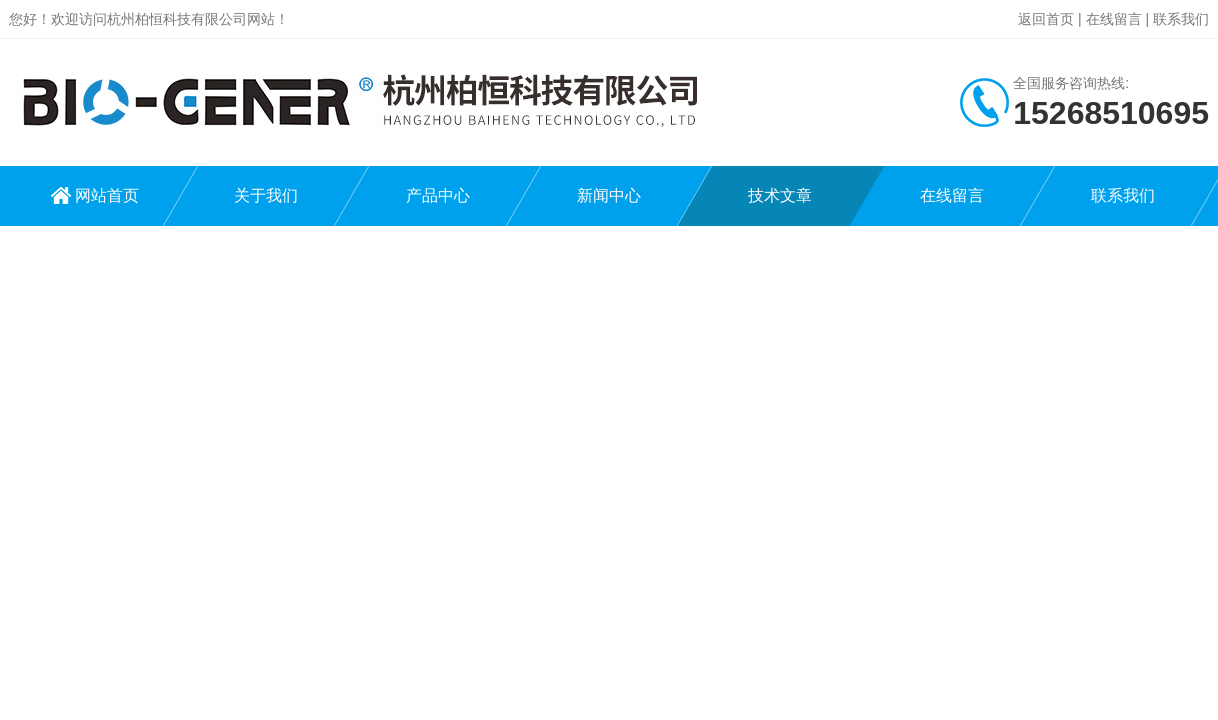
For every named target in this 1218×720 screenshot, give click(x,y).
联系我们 (1181, 19)
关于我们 (266, 195)
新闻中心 (609, 195)
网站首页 (107, 195)
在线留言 (1114, 19)
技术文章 (780, 195)
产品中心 (438, 195)
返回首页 (1046, 19)
